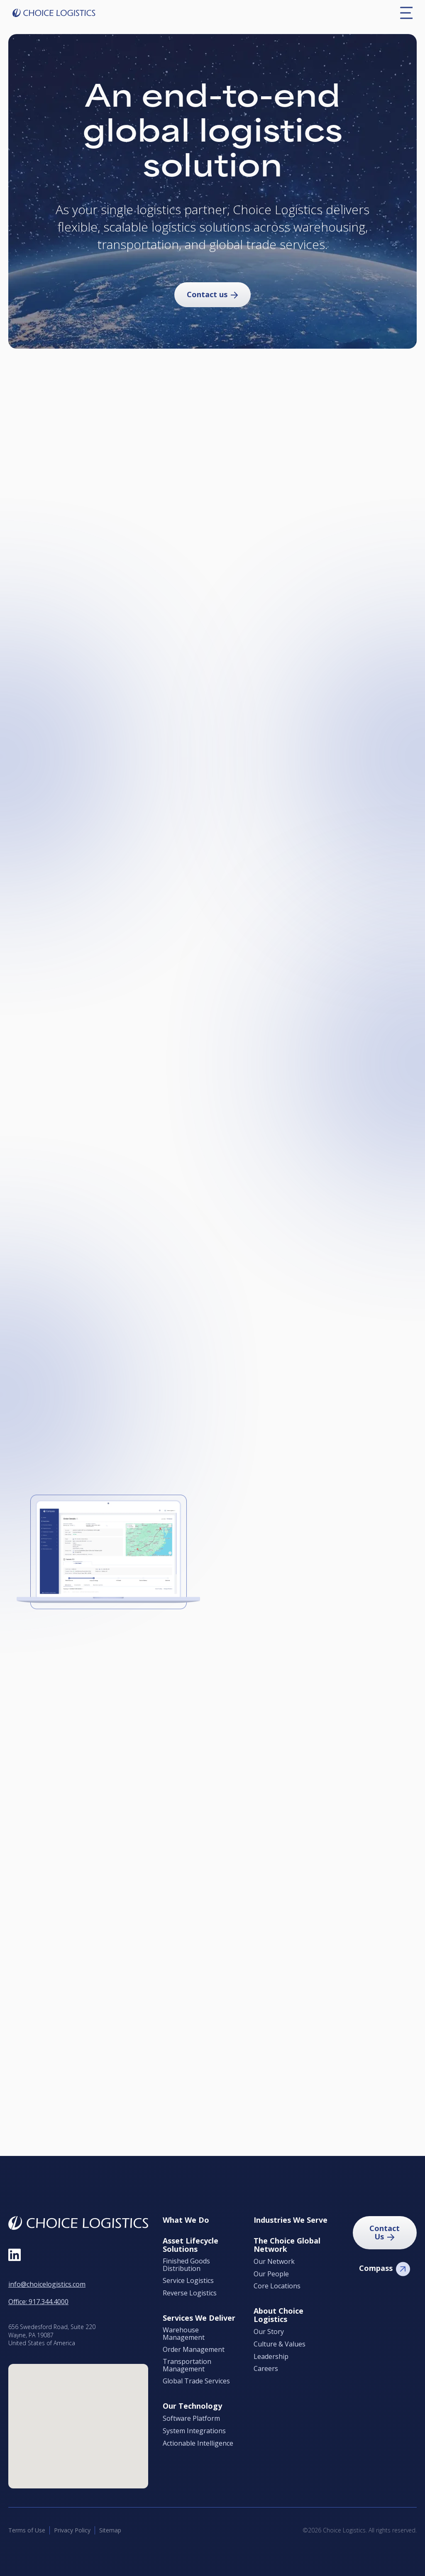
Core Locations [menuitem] (277, 2286)
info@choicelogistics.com (46, 2284)
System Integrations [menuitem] (194, 2431)
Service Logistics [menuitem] (188, 2281)
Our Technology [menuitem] (192, 2406)
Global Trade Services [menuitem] (196, 2381)
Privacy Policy (72, 2530)
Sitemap (110, 2530)
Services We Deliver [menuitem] (199, 2318)
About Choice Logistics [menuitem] (278, 2315)
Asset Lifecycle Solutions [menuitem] (190, 2245)
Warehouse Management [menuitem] (184, 2334)
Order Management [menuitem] (194, 2350)
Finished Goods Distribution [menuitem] (186, 2265)
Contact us (207, 294)
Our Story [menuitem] (269, 2332)
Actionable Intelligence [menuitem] (198, 2443)
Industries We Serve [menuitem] (290, 2220)
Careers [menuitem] (266, 2369)
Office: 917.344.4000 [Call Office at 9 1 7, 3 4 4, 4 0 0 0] (38, 2301)
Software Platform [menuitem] (191, 2418)
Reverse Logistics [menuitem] (190, 2293)
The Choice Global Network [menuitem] (287, 2245)
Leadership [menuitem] (271, 2357)
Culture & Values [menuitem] (279, 2344)
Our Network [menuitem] (274, 2262)
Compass (376, 2268)
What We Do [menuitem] (186, 2220)
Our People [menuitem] (271, 2274)
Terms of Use (26, 2530)
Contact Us (384, 2232)
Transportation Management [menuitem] (187, 2365)
